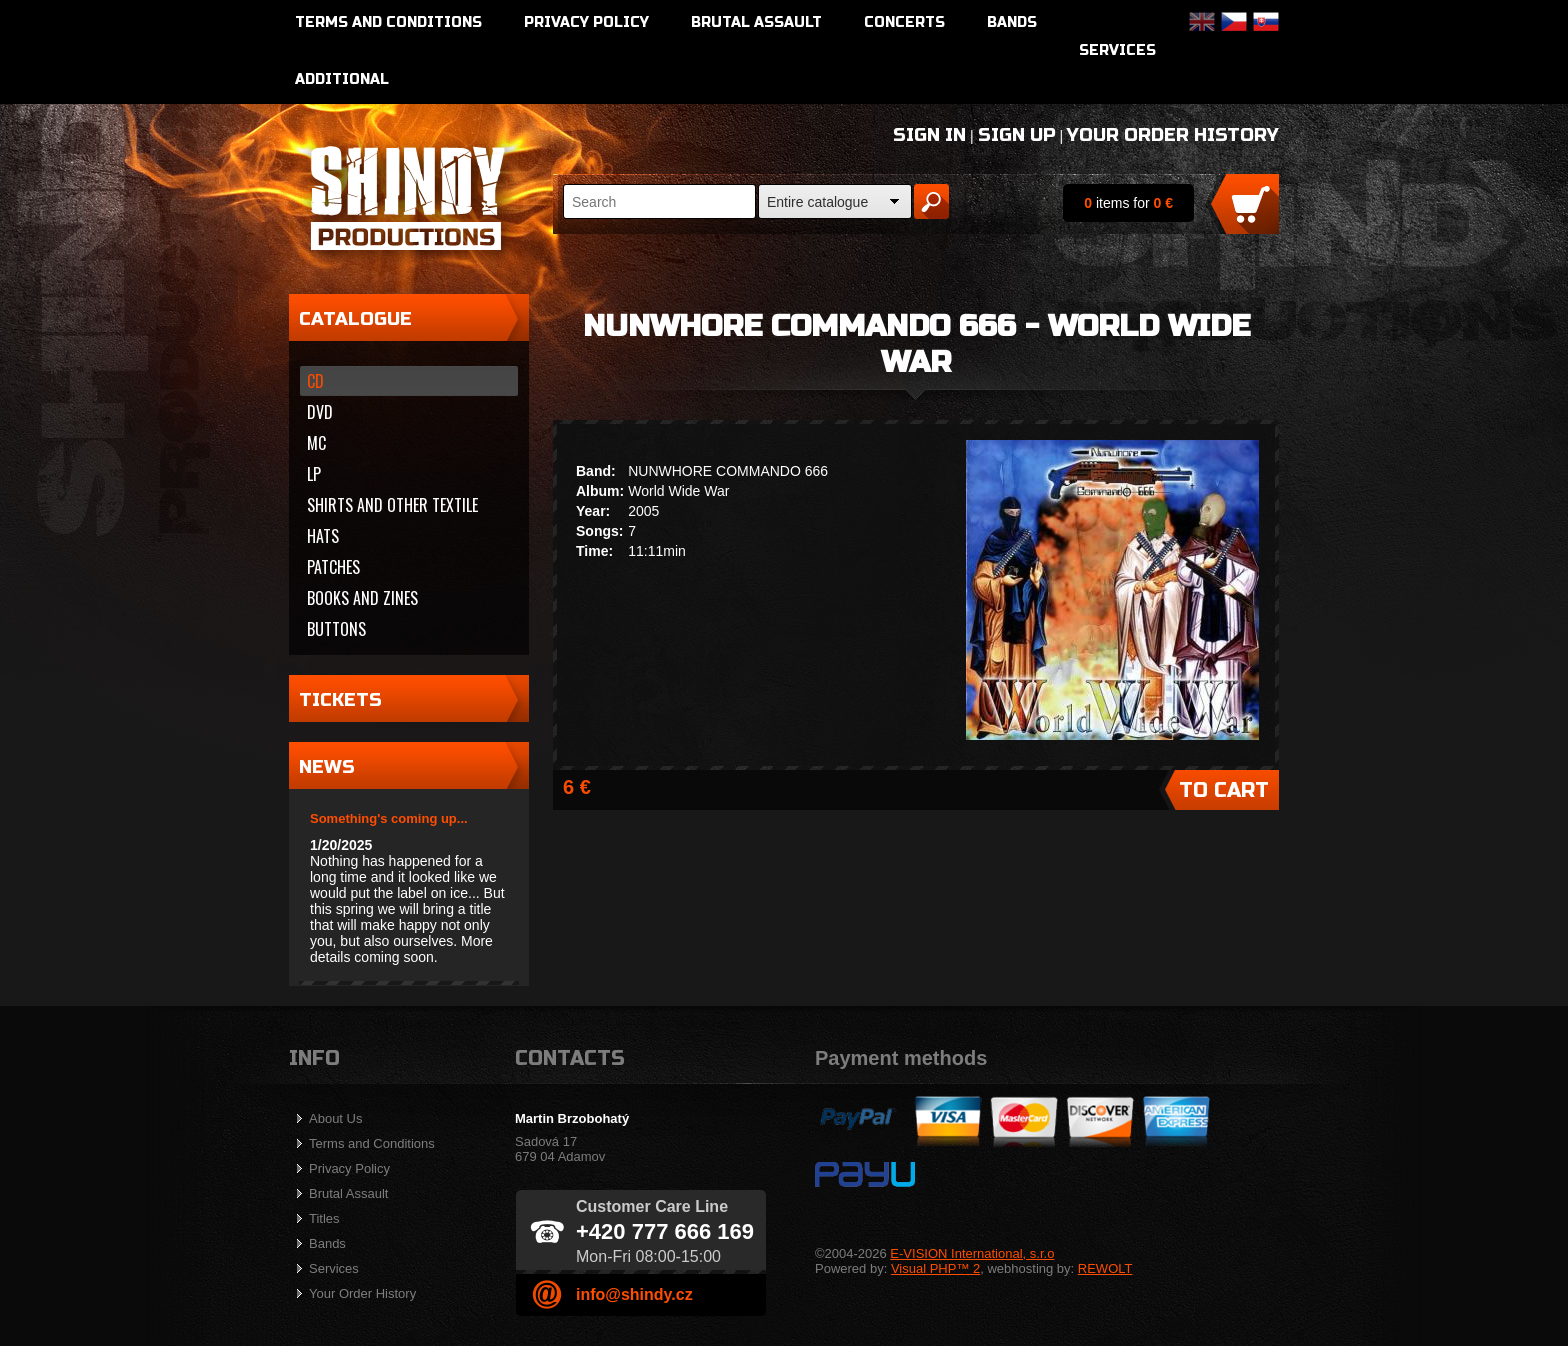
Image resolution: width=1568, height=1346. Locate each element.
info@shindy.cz (634, 1294)
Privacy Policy (586, 22)
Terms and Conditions (388, 22)
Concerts (904, 22)
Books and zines (362, 598)
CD (315, 381)
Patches (333, 567)
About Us (335, 1118)
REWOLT (1105, 1268)
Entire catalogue (817, 202)
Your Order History (1173, 135)
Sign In (929, 135)
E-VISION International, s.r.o (972, 1253)
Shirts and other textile (392, 505)
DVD (320, 412)
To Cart (1224, 790)
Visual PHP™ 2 (935, 1268)
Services (1117, 50)
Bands (1012, 22)
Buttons (336, 629)
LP (314, 474)
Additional (342, 79)
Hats (323, 536)
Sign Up (1017, 135)
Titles (324, 1218)
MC (316, 443)
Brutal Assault (756, 22)
